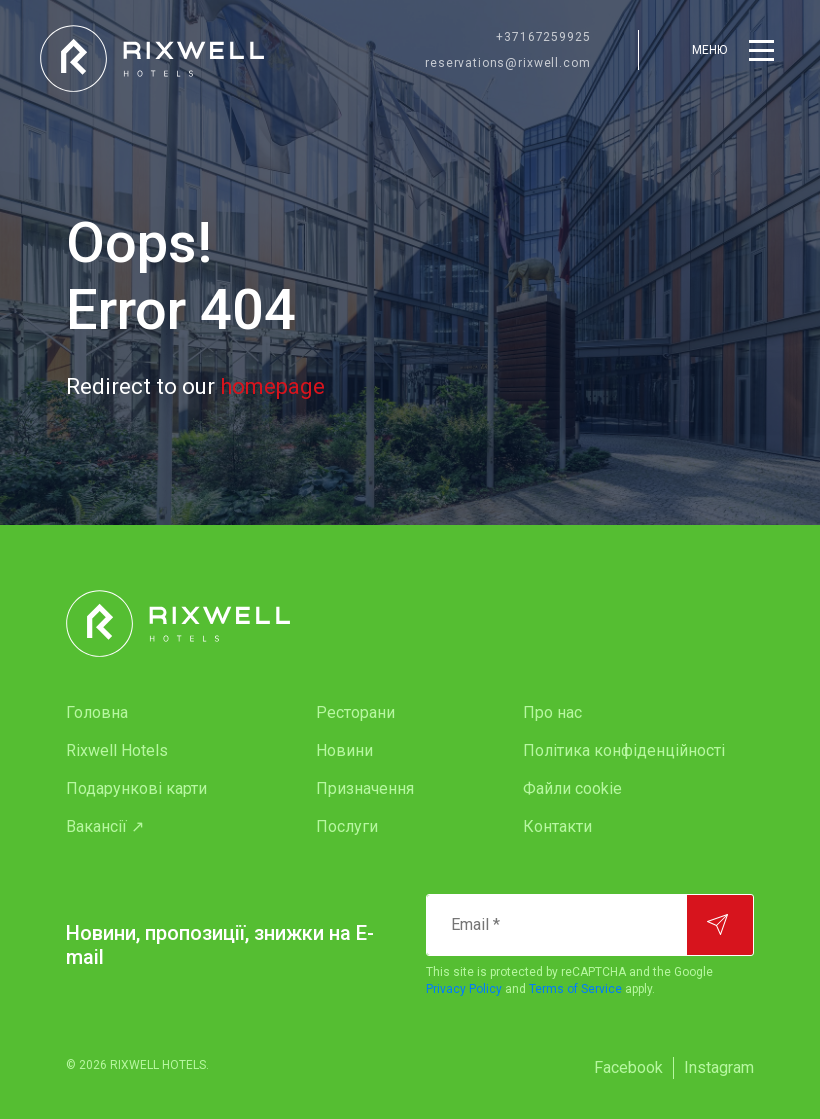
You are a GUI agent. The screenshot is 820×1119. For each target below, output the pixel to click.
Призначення (365, 788)
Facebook (628, 1067)
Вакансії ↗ (105, 826)
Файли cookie (572, 788)
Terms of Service (575, 989)
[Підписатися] (720, 925)
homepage (272, 386)
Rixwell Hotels (117, 750)
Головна (97, 712)
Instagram (719, 1067)
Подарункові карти (136, 788)
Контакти (557, 826)
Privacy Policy (464, 989)
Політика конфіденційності (624, 750)
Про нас (552, 712)
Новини (344, 750)
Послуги (347, 826)
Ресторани (355, 712)
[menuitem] (151, 713)
